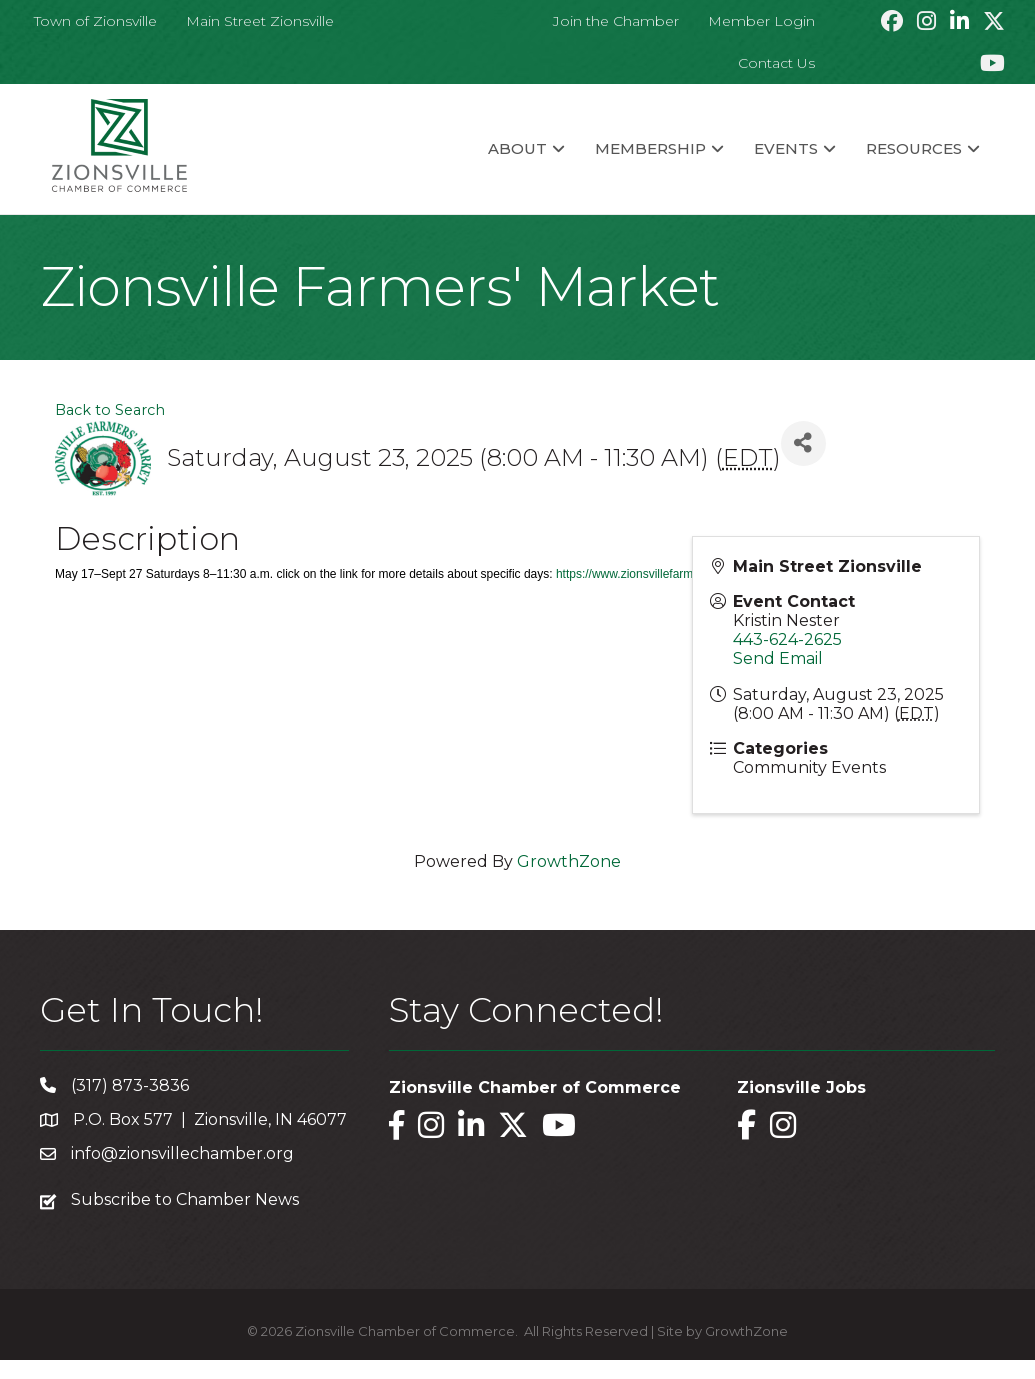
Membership (650, 148)
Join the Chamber (616, 21)
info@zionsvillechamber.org (182, 1153)
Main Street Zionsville (260, 21)
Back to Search (110, 410)
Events (786, 148)
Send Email (778, 658)
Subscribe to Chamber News (185, 1199)
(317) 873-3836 (130, 1085)
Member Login (761, 21)
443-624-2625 (787, 639)
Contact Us (776, 63)
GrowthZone (569, 861)
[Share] (803, 443)
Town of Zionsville (95, 21)
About (517, 148)
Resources (914, 148)
